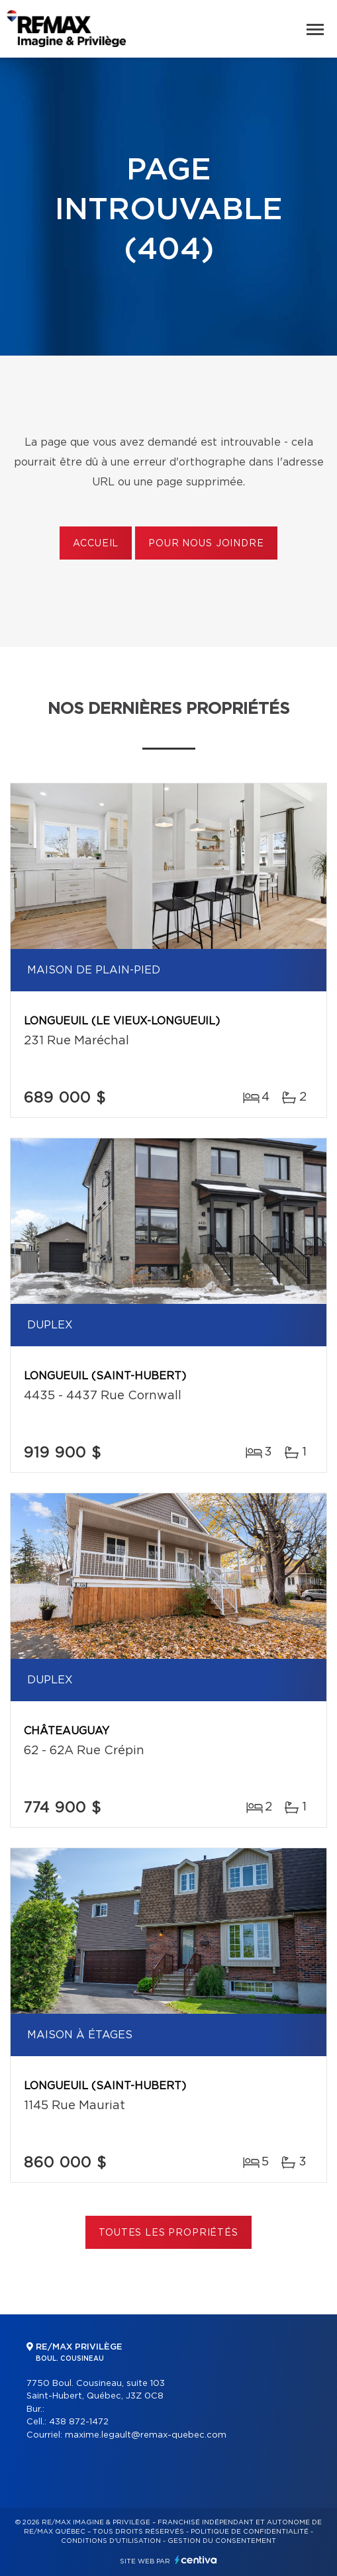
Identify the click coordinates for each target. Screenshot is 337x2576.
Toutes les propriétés (168, 2233)
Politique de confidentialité (250, 2531)
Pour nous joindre (206, 543)
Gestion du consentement (222, 2541)
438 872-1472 (79, 2422)
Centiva (196, 2559)
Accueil (96, 543)
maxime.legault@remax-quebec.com (145, 2435)
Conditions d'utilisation (111, 2541)
